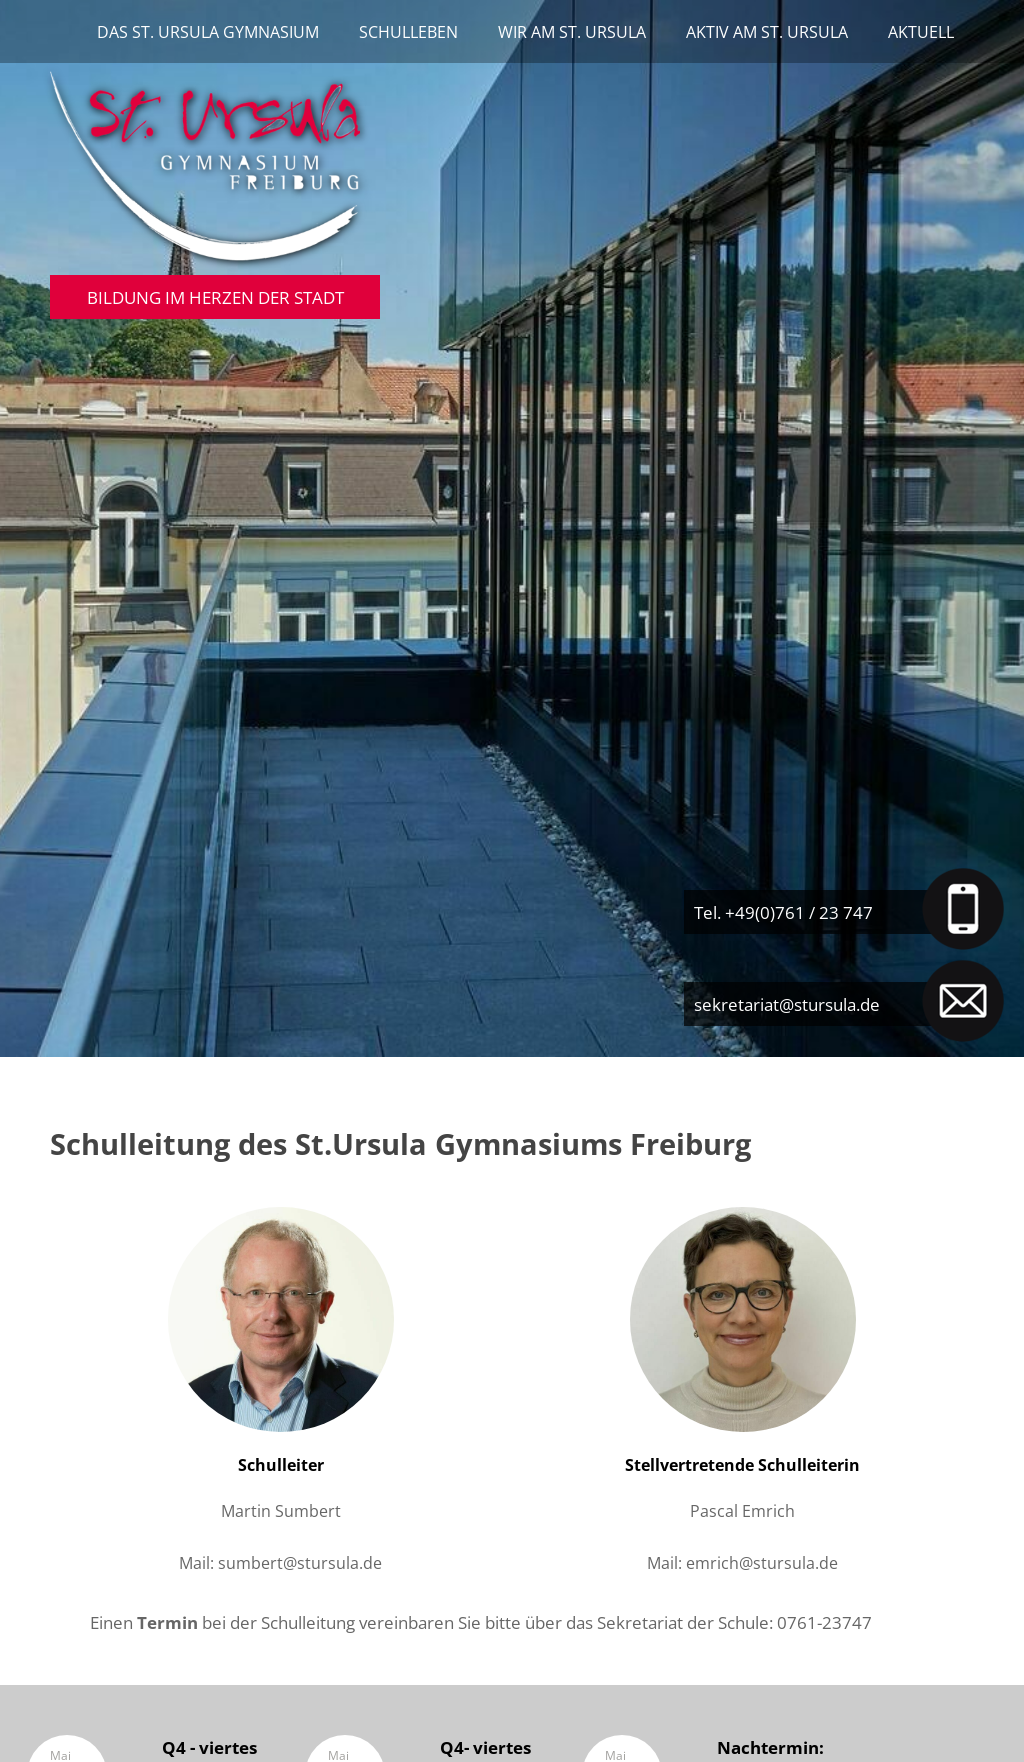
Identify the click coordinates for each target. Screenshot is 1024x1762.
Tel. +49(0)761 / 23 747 (783, 912)
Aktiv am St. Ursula (767, 32)
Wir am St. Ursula (572, 32)
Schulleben (408, 32)
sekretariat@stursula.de (787, 1004)
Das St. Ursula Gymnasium (208, 32)
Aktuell (921, 32)
